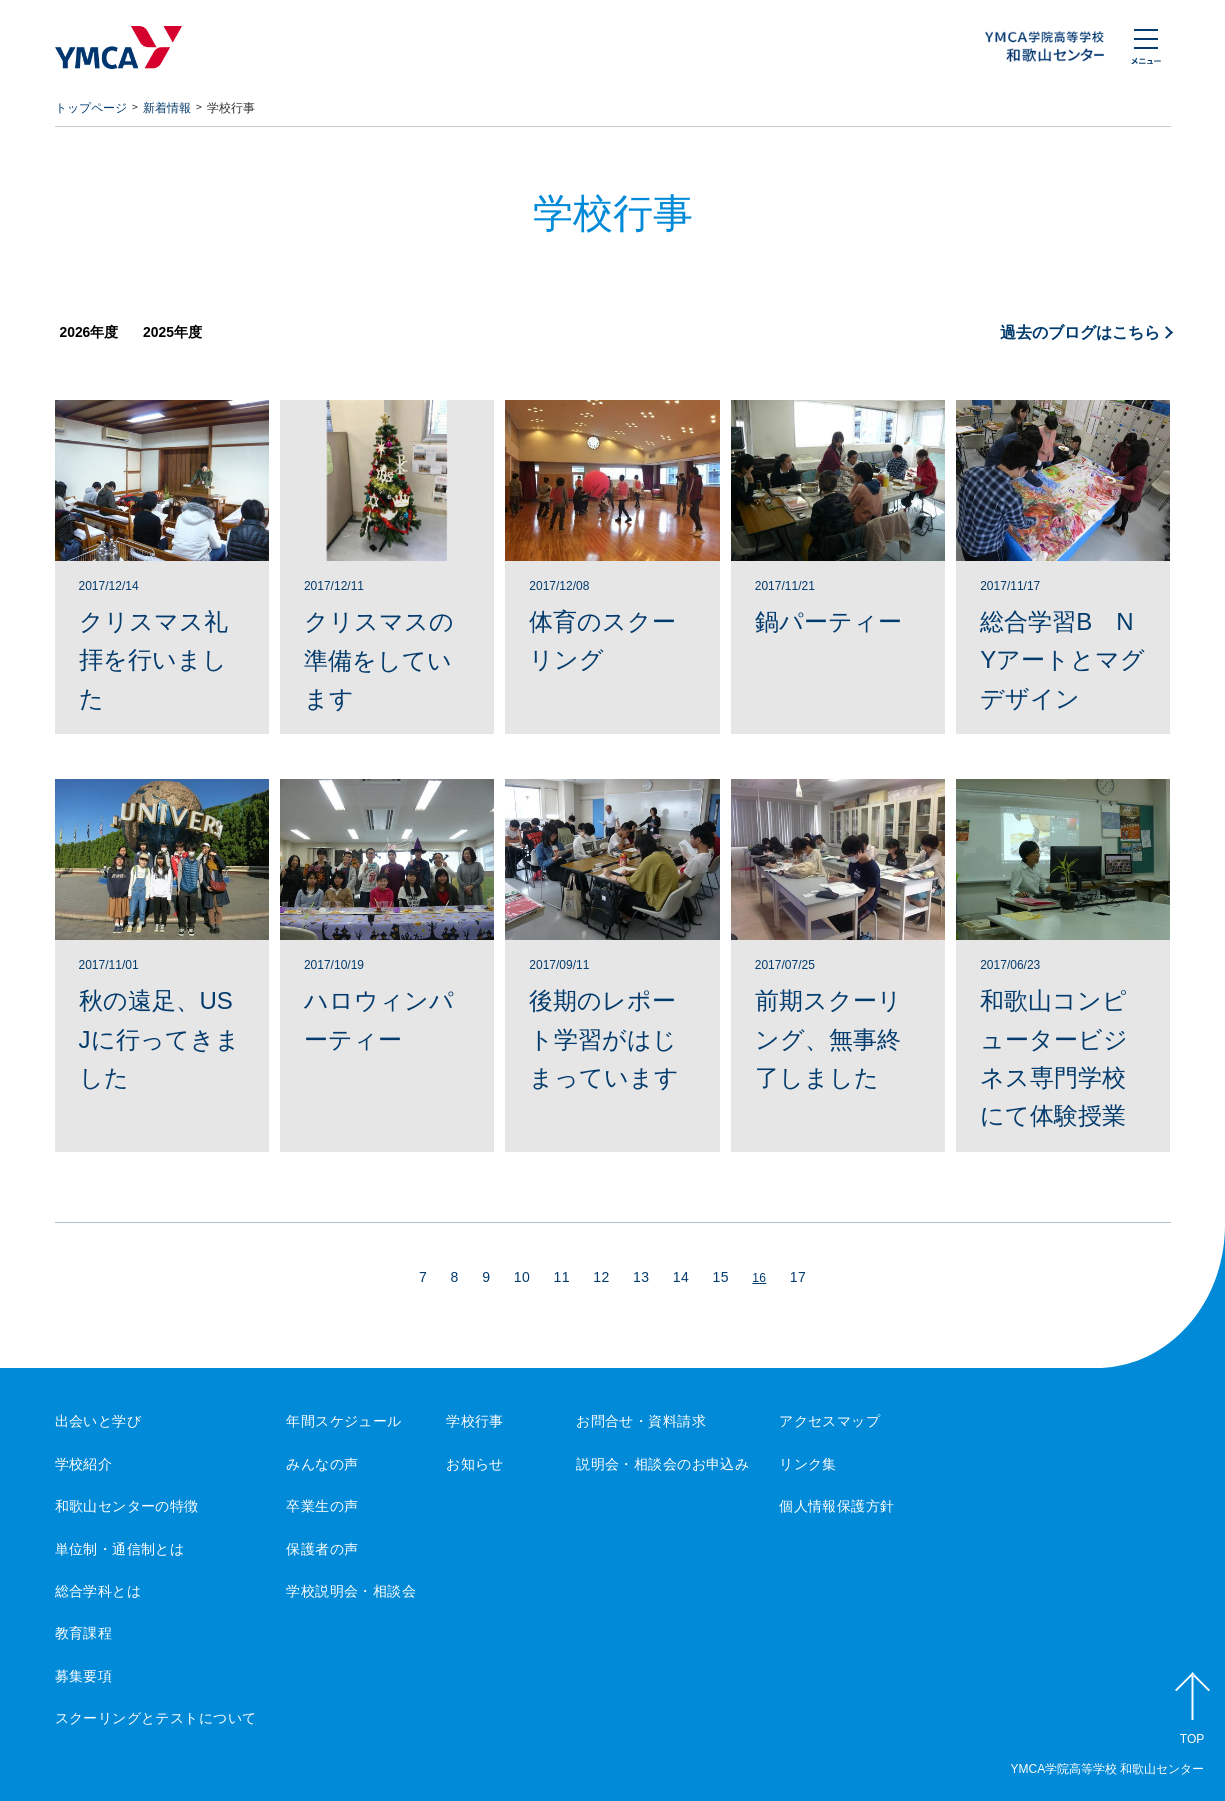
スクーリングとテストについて (156, 1718)
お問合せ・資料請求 (641, 1421)
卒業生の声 (322, 1506)
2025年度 (172, 332)
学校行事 (475, 1421)
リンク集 (808, 1464)
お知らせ (475, 1464)
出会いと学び (98, 1421)
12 (601, 1277)
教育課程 (84, 1633)
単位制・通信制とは (120, 1549)
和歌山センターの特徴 (127, 1506)
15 (721, 1277)
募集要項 (84, 1676)
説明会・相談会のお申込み (662, 1464)
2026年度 (89, 332)
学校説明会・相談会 (351, 1591)
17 (798, 1277)
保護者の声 (322, 1549)
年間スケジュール (343, 1421)
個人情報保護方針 (836, 1506)
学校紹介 (84, 1464)
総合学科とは (98, 1591)
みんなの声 (322, 1464)
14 (681, 1277)
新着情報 (167, 108)
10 (522, 1277)
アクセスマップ (829, 1421)
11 (562, 1277)
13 (641, 1277)
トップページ (91, 108)
